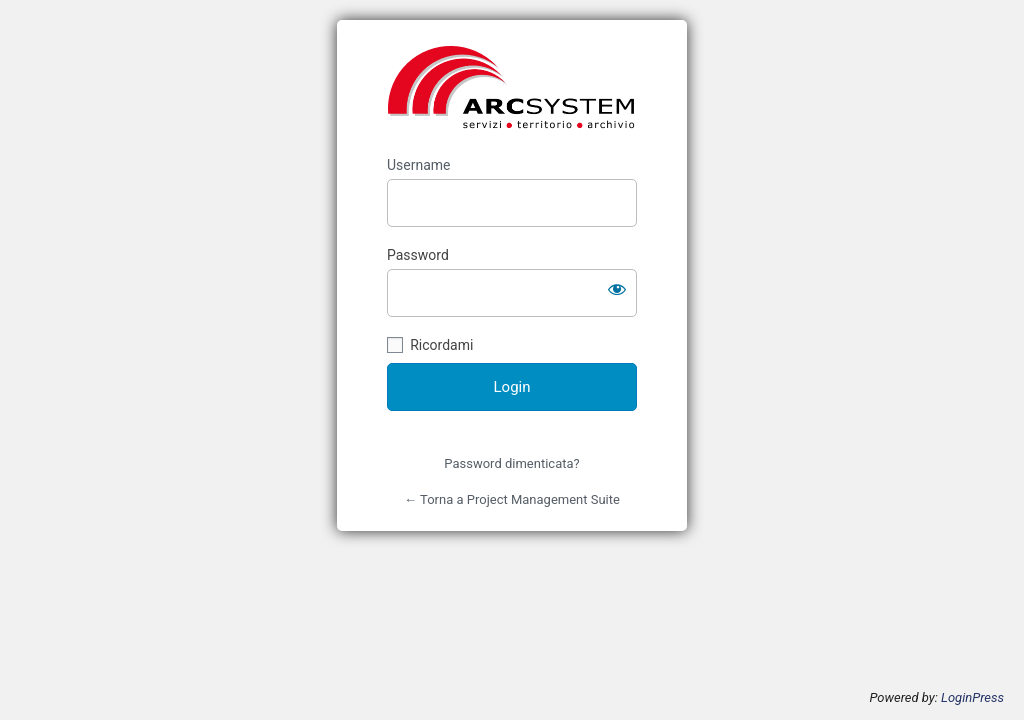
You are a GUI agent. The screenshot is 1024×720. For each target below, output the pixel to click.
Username (419, 165)
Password (418, 255)
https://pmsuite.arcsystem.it (512, 88)
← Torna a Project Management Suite (512, 499)
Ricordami (441, 345)
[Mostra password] (617, 289)
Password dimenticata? (511, 463)
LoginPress (972, 697)
